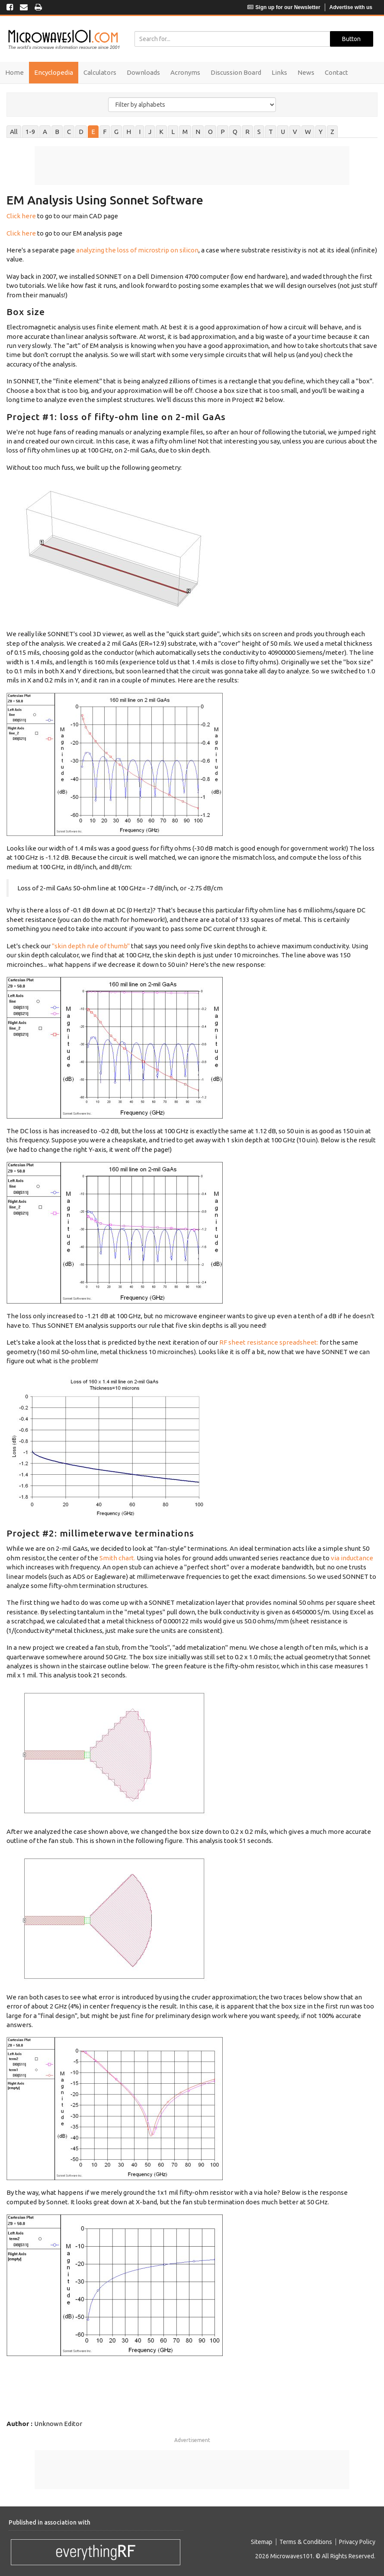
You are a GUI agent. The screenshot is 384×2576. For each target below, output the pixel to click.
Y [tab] (321, 131)
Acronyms (185, 72)
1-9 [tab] (30, 131)
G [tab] (116, 131)
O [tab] (210, 131)
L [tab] (173, 131)
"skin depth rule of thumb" (91, 946)
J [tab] (149, 131)
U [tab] (283, 131)
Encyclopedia (53, 72)
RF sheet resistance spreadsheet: (268, 1342)
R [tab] (247, 131)
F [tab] (104, 131)
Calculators (99, 72)
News (306, 72)
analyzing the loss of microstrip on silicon (137, 250)
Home (14, 72)
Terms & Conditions (305, 2541)
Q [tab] (235, 131)
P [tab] (223, 131)
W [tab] (308, 131)
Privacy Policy (357, 2541)
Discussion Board (236, 72)
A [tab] (45, 131)
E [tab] (93, 131)
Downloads (143, 72)
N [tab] (197, 131)
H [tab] (128, 131)
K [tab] (161, 131)
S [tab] (259, 131)
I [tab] (140, 131)
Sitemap (261, 2541)
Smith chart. (117, 1558)
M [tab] (185, 131)
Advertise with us (351, 7)
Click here (21, 216)
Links (279, 72)
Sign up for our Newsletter (283, 7)
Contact (336, 72)
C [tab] (69, 131)
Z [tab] (332, 131)
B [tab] (57, 131)
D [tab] (81, 131)
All (14, 131)
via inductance (352, 1558)
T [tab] (271, 131)
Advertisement (192, 2440)
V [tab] (295, 131)
